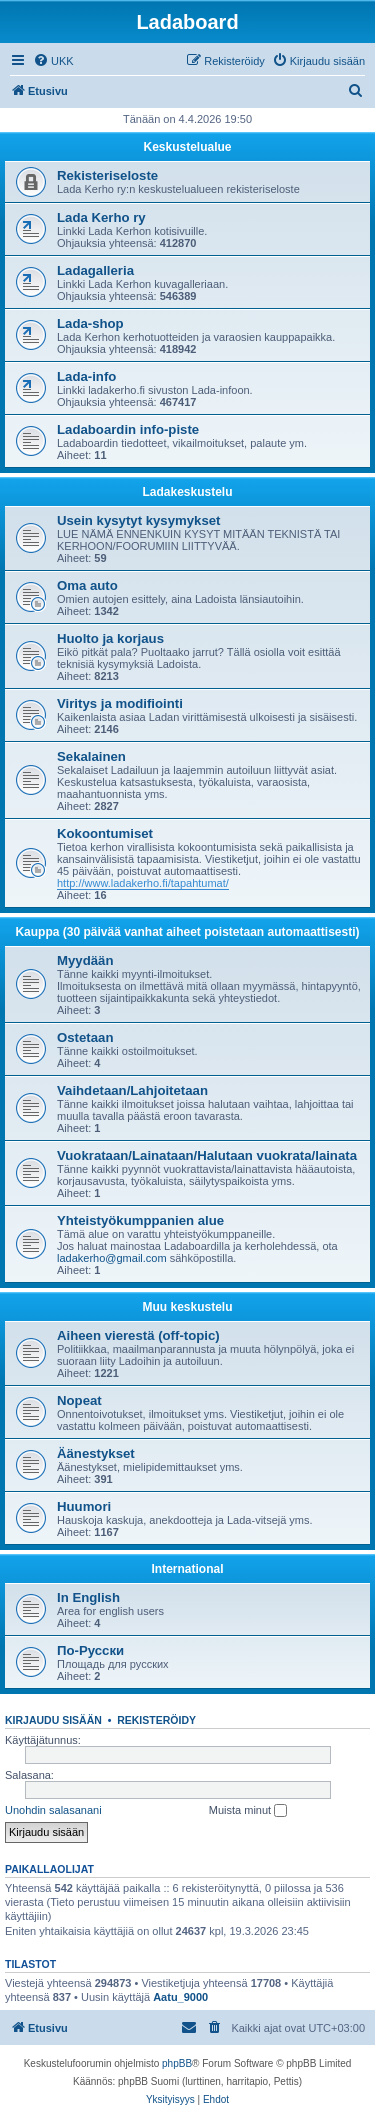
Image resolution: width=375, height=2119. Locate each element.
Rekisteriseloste (107, 175)
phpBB (177, 2063)
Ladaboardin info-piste (128, 429)
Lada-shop (90, 323)
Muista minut (248, 1811)
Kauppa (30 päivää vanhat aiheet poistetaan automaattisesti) (187, 932)
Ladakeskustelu (187, 492)
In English (88, 1597)
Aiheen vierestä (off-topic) (138, 1335)
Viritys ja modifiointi (120, 703)
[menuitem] (53, 61)
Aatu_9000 (180, 1997)
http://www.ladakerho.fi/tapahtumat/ (143, 883)
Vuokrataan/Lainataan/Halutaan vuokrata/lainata (207, 1155)
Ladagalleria (95, 270)
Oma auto (87, 585)
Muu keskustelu (187, 1307)
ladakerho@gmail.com (112, 1258)
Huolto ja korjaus (110, 638)
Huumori (84, 1506)
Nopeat (79, 1400)
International (187, 1569)
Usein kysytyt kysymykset (139, 520)
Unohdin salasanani (53, 1810)
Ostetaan (85, 1037)
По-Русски (90, 1650)
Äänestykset (96, 1453)
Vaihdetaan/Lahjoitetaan (132, 1090)
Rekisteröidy (156, 1720)
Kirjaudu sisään (53, 1720)
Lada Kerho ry (101, 217)
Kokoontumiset (105, 833)
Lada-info (86, 376)
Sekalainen (91, 756)
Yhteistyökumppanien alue (140, 1220)
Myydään (85, 960)
